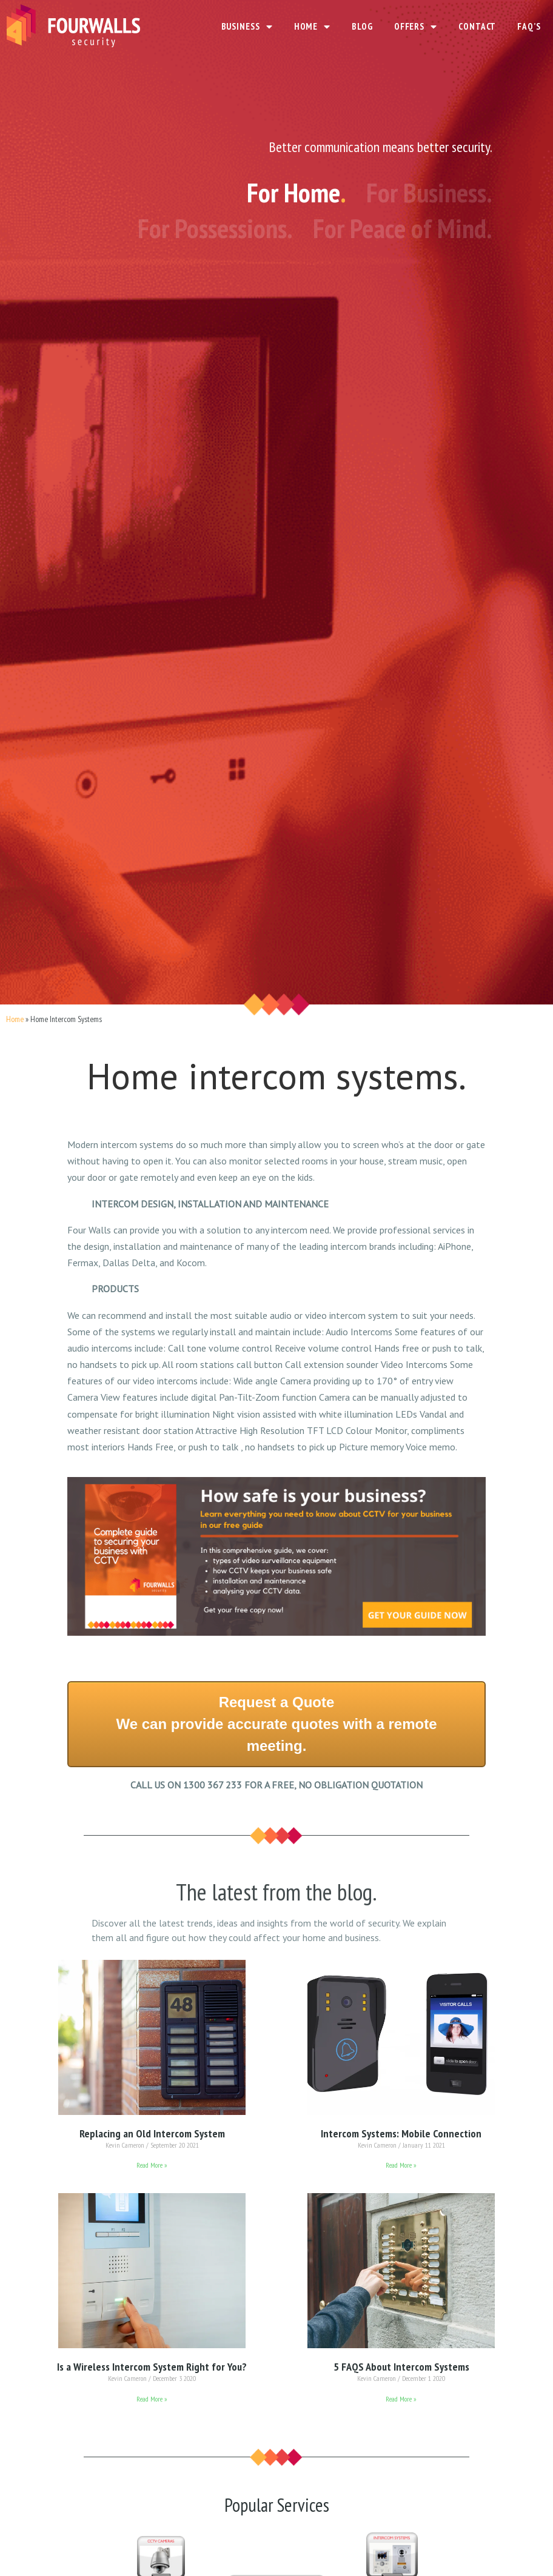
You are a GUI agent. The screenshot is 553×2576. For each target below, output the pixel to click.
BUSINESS (247, 27)
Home (15, 1019)
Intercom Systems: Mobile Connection (401, 2133)
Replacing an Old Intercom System (152, 2133)
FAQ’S (529, 26)
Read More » (151, 2164)
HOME (312, 27)
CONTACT (477, 26)
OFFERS (415, 27)
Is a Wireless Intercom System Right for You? (152, 2367)
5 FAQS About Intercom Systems (401, 2367)
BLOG (362, 26)
